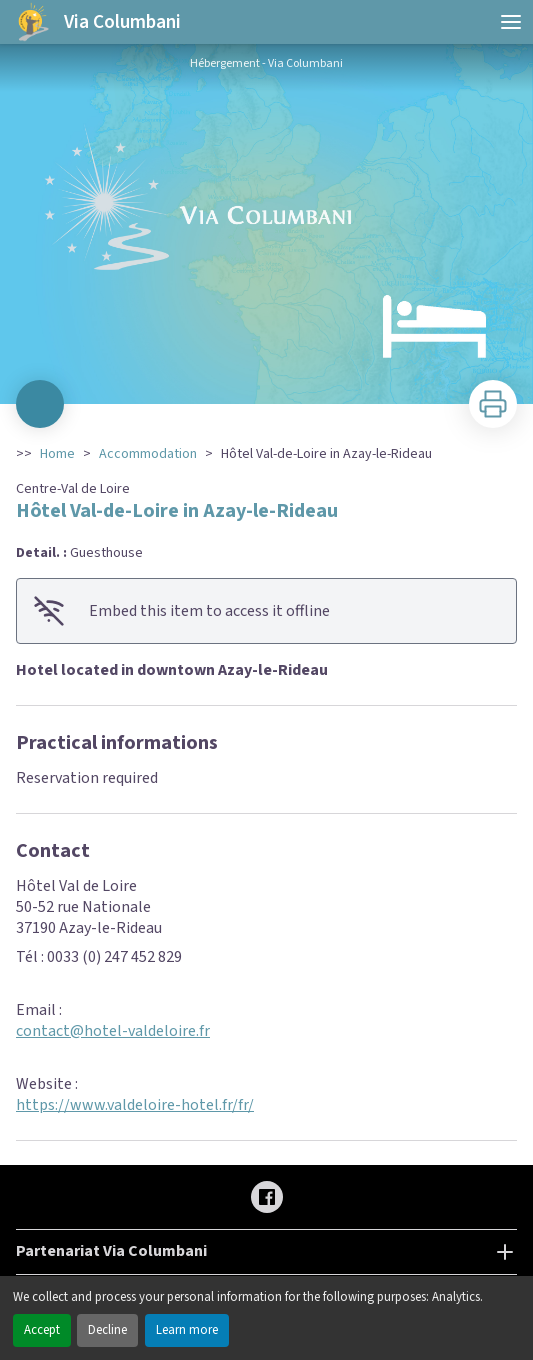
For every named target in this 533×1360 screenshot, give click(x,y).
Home (57, 454)
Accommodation (148, 454)
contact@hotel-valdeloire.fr (113, 1031)
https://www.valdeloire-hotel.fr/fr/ (135, 1105)
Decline (107, 1330)
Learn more (187, 1330)
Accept (42, 1330)
